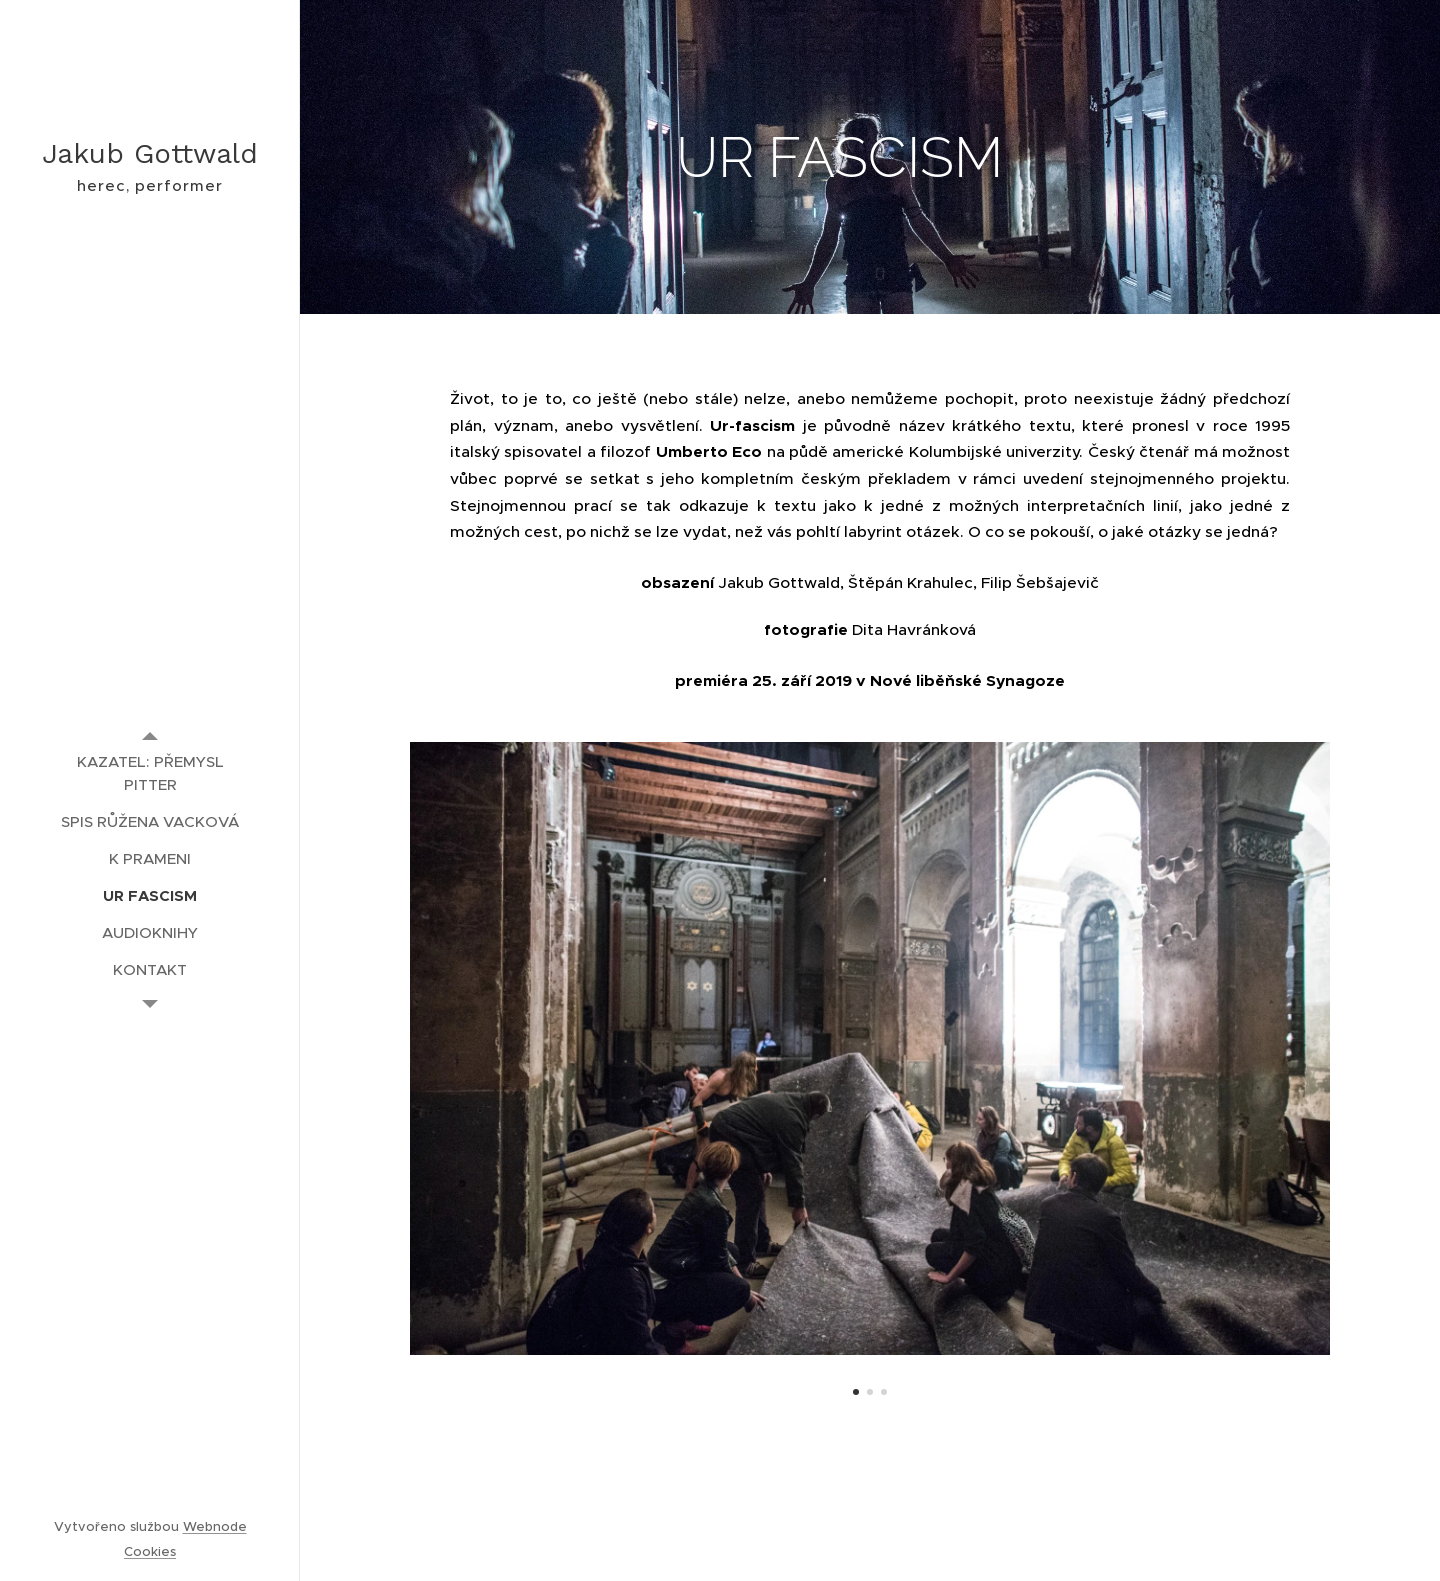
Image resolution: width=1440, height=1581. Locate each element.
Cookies (150, 1551)
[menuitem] (150, 773)
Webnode (215, 1526)
